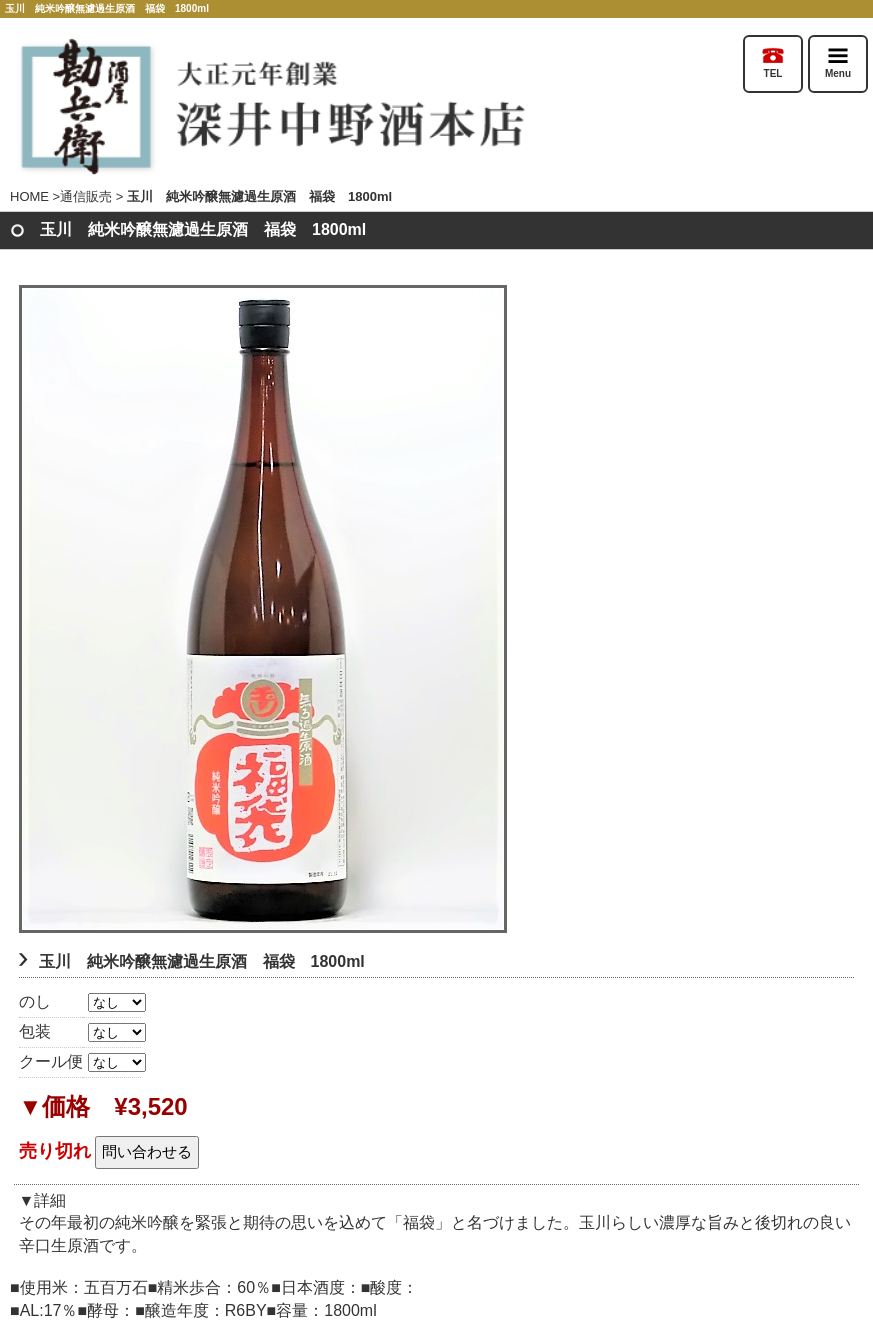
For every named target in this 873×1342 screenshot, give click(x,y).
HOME (29, 196)
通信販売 (86, 196)
